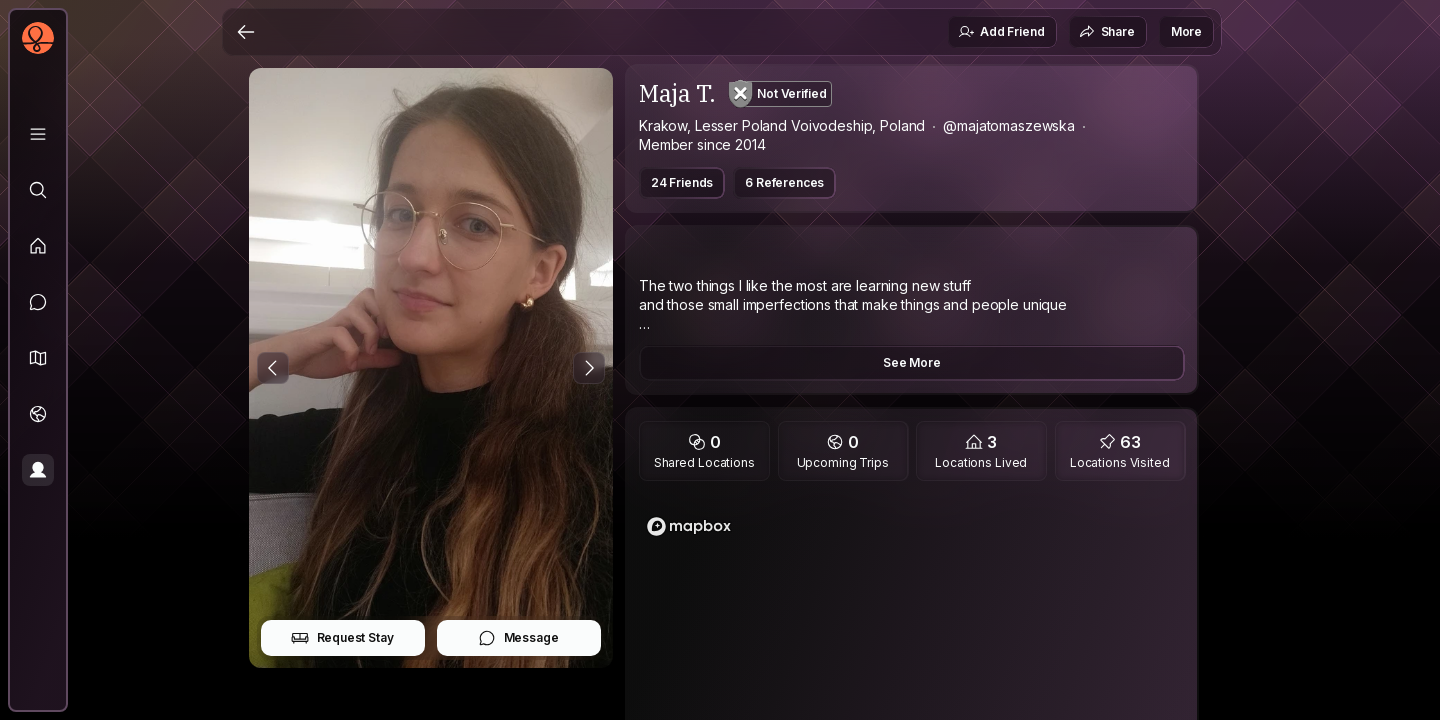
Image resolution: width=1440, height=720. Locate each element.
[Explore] (38, 190)
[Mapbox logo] (689, 526)
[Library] (38, 134)
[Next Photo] (589, 368)
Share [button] (1107, 32)
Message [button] (518, 638)
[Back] (246, 32)
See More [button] (912, 362)
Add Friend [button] (1001, 32)
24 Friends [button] (682, 182)
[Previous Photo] (273, 368)
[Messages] (38, 302)
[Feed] (38, 246)
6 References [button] (784, 182)
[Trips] (38, 414)
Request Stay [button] (342, 638)
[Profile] (38, 470)
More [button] (1186, 31)
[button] (38, 358)
